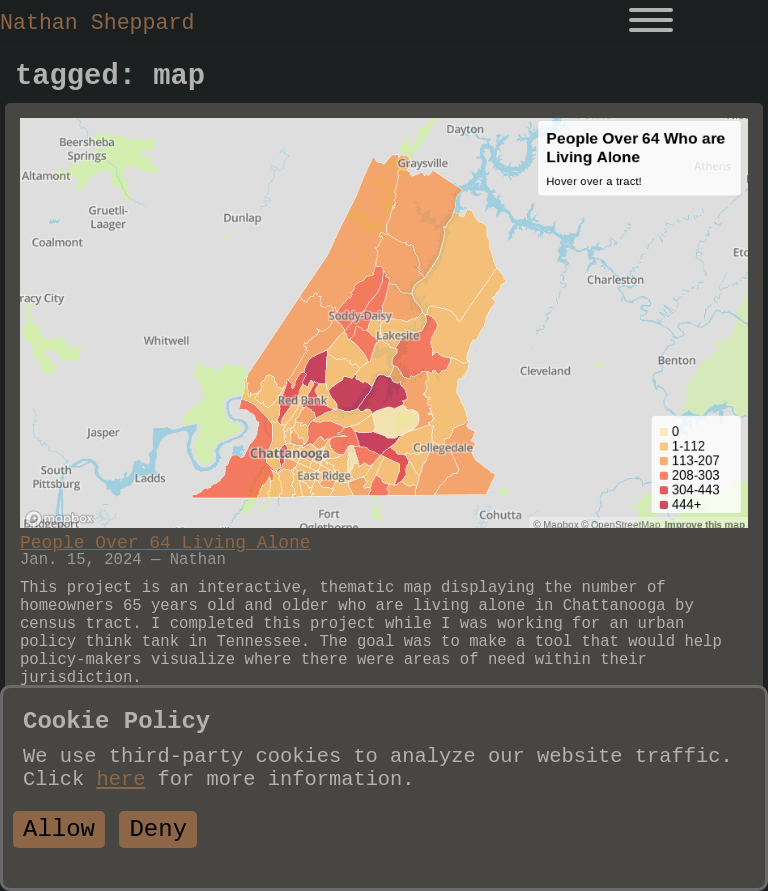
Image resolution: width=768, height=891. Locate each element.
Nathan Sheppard (97, 23)
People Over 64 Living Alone (165, 543)
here (120, 779)
